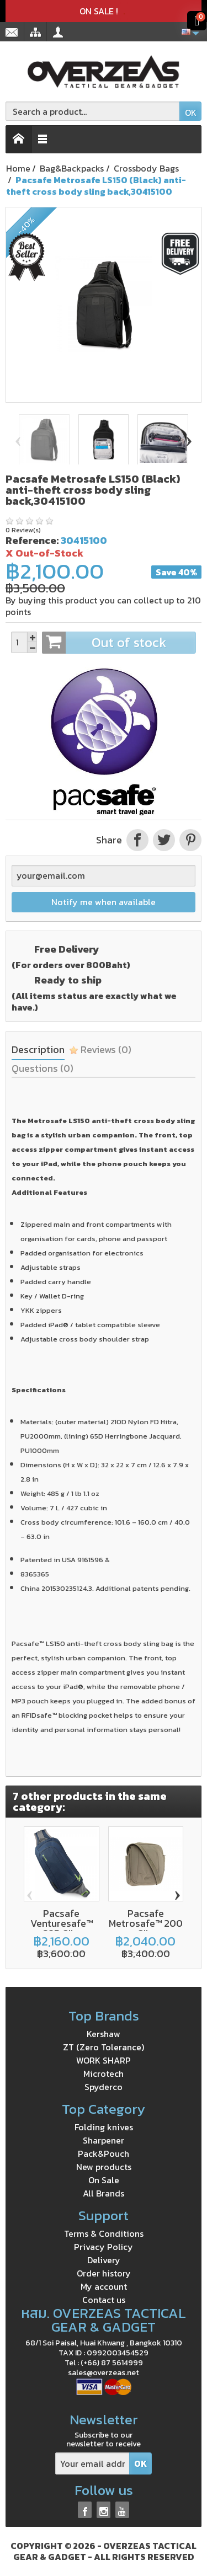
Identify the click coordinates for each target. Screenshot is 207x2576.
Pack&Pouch (103, 2153)
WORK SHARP (103, 2060)
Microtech (103, 2073)
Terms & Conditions (104, 2233)
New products (103, 2166)
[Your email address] (92, 2463)
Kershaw (103, 2033)
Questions (42, 1068)
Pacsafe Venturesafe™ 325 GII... (61, 1923)
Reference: (32, 540)
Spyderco (103, 2086)
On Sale (103, 2180)
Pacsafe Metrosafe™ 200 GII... (146, 1923)
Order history (104, 2273)
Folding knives (104, 2127)
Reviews (100, 1049)
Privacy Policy (103, 2246)
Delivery (103, 2260)
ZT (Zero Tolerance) (103, 2047)
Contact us (103, 2299)
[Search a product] (93, 111)
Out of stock (118, 643)
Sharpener (103, 2140)
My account (104, 2286)
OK (191, 112)
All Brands (103, 2193)
